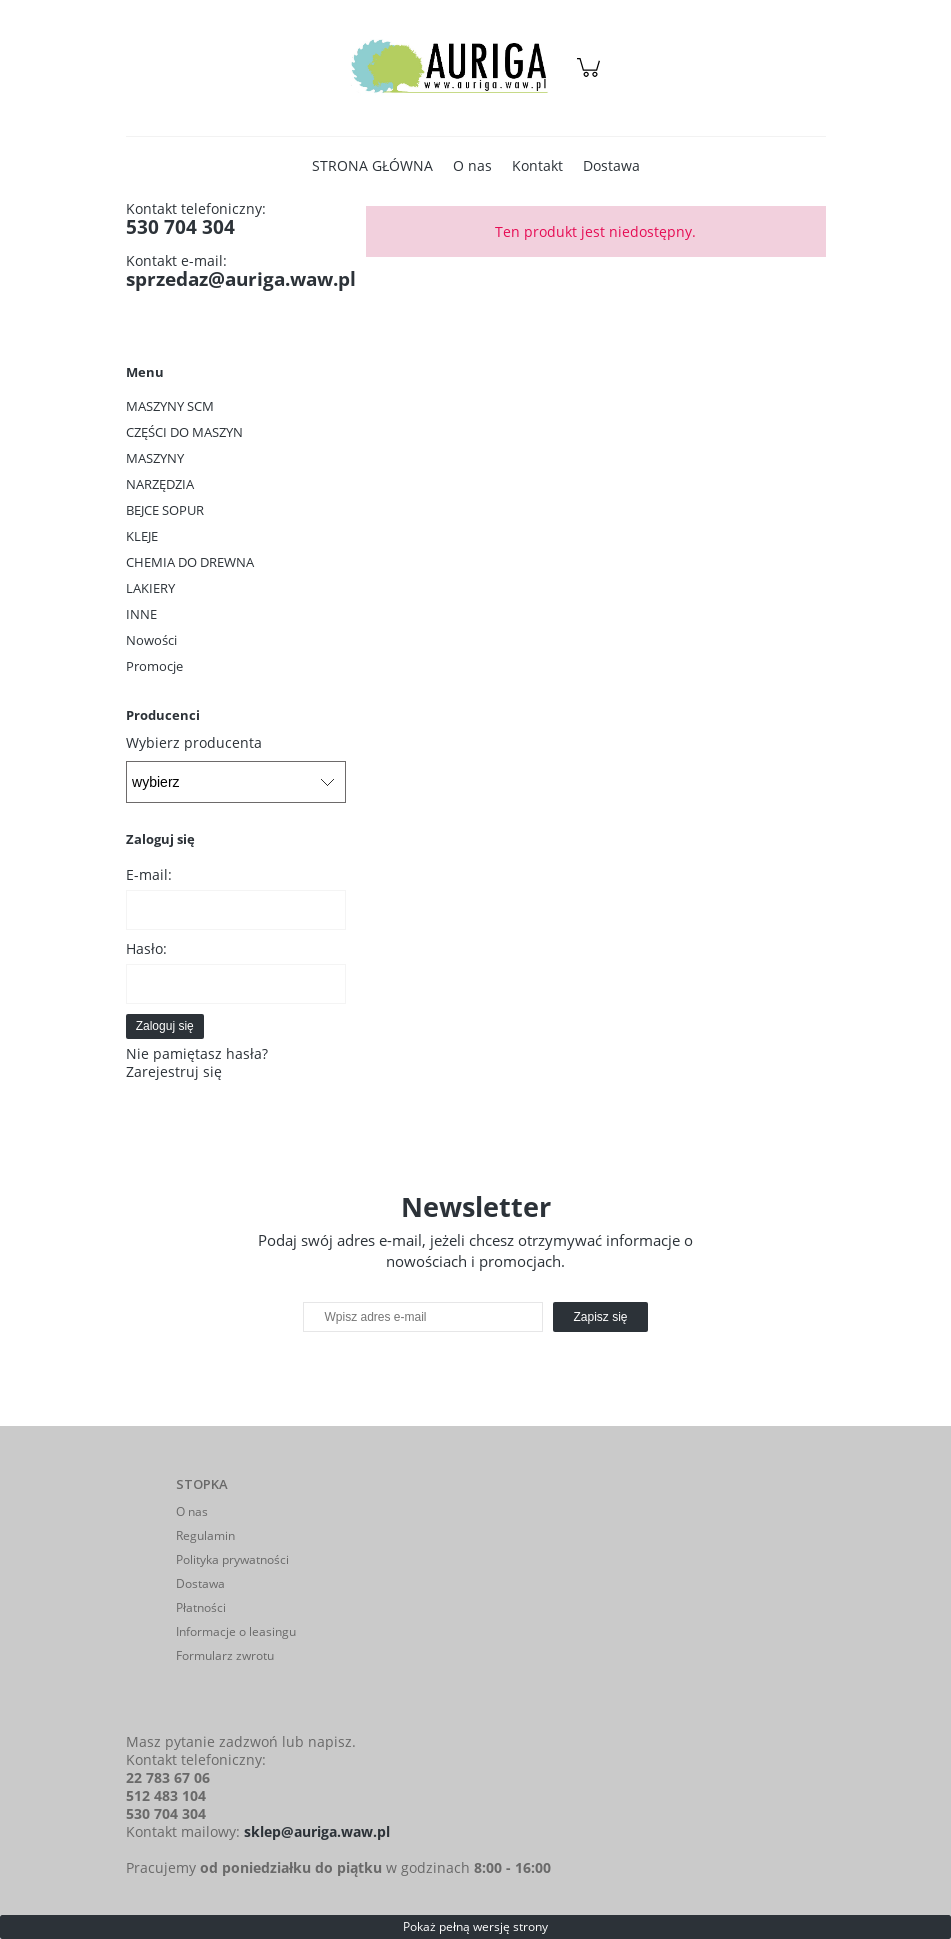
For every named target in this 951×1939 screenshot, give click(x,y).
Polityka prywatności (232, 1559)
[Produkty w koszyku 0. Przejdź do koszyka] (591, 77)
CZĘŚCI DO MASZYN (184, 432)
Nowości (151, 640)
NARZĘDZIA (160, 484)
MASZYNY (155, 458)
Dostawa (200, 1583)
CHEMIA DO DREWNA (190, 562)
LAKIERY (150, 588)
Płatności (201, 1607)
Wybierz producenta (194, 743)
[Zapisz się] (600, 1317)
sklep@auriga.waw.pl (317, 1831)
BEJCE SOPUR (165, 510)
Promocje (154, 666)
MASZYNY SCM (170, 406)
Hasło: (146, 948)
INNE (141, 614)
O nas (192, 1511)
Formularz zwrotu (225, 1655)
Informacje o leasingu (236, 1631)
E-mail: (149, 874)
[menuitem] (372, 165)
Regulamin (205, 1535)
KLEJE (142, 536)
